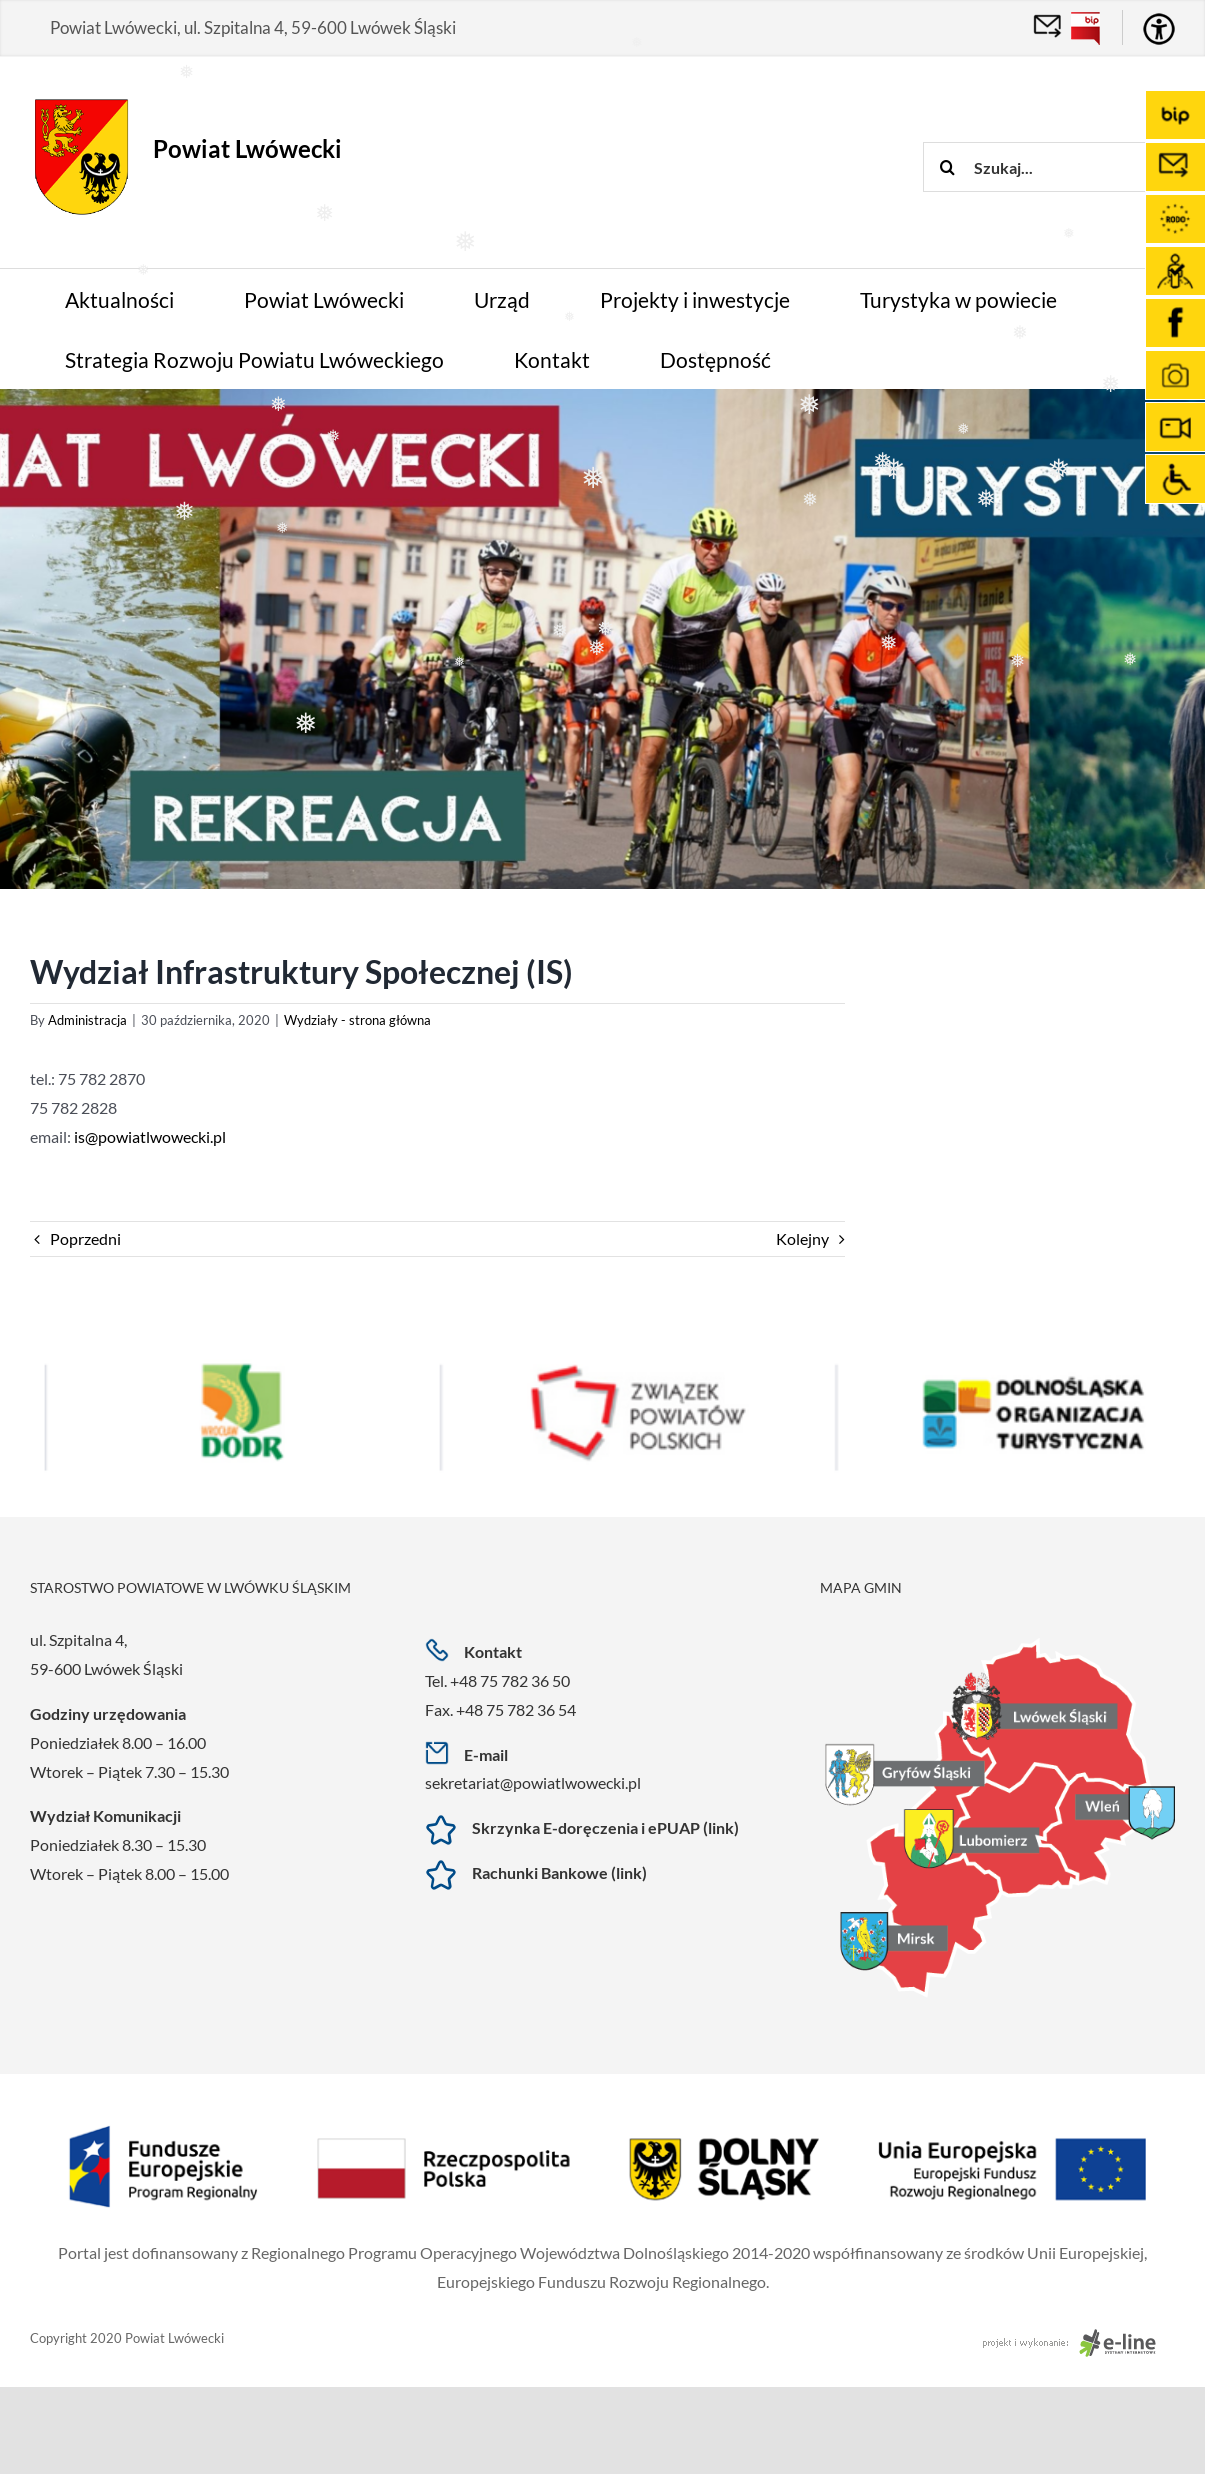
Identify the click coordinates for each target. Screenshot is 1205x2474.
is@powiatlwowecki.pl (150, 1136)
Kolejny (802, 1238)
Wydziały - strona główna (357, 1020)
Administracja (87, 1020)
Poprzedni (85, 1238)
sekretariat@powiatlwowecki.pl (533, 1782)
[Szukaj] (948, 167)
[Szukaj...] (1063, 167)
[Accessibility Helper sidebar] (1159, 29)
